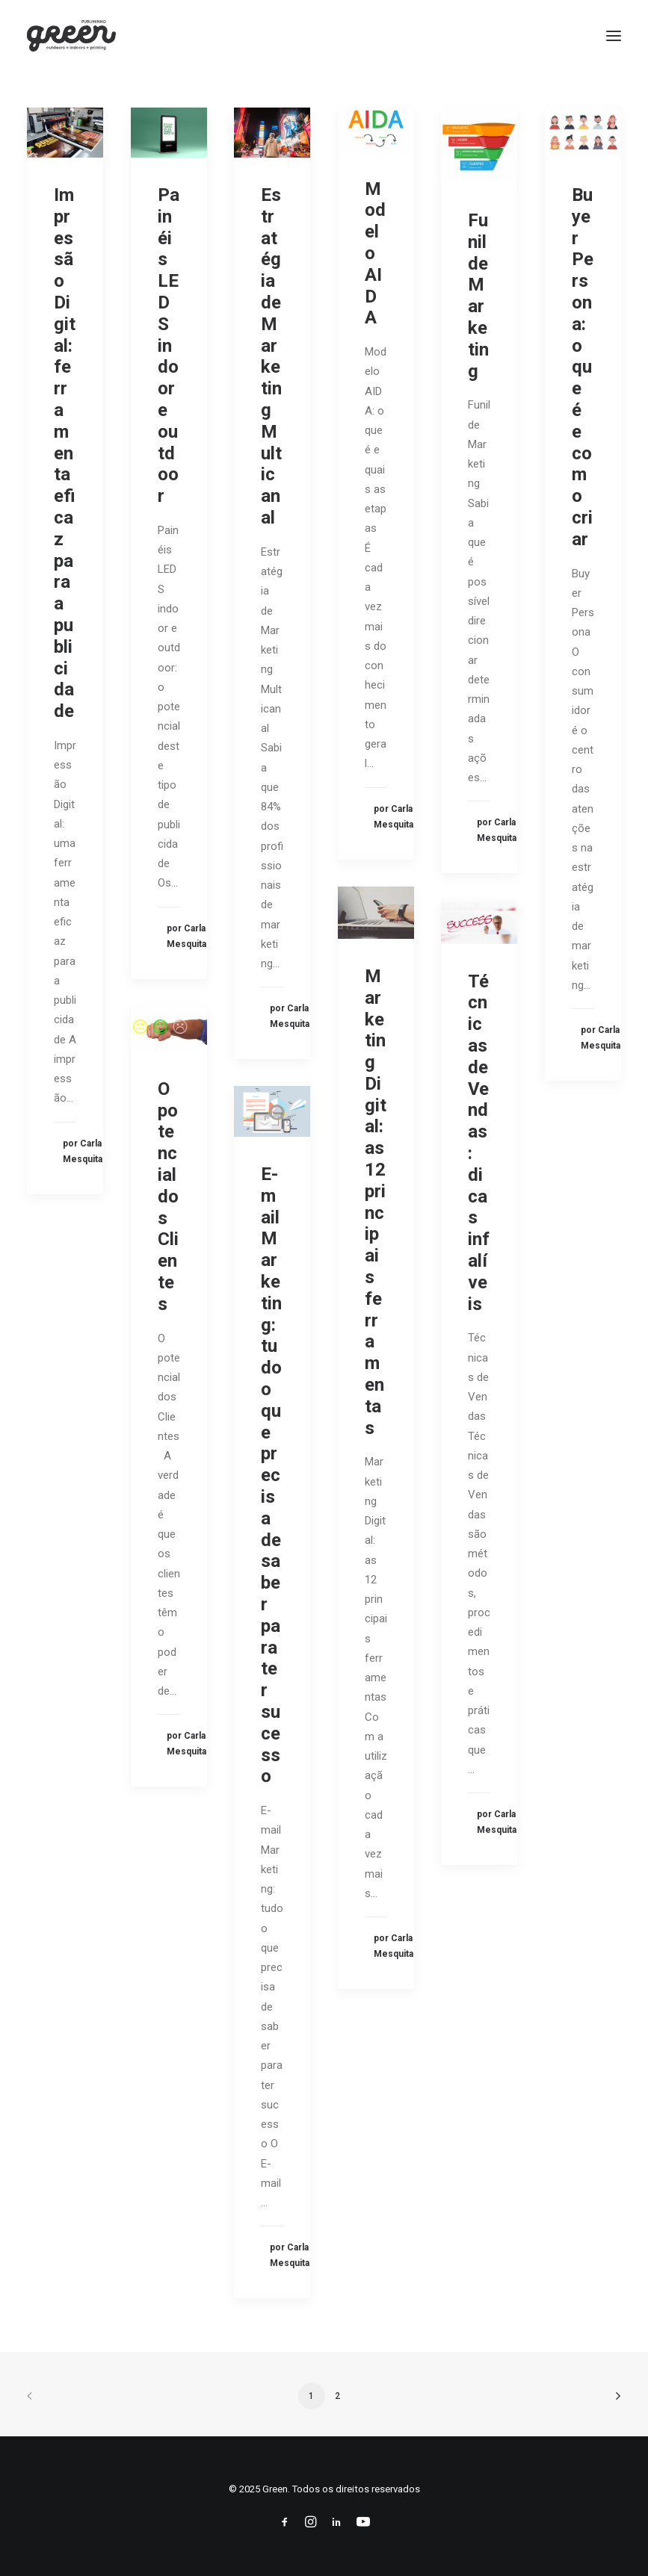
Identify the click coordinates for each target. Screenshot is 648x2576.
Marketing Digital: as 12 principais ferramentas (375, 1202)
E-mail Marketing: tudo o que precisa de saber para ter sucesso (271, 1475)
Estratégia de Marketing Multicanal (271, 356)
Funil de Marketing (478, 296)
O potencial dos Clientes (168, 1196)
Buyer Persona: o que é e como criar (582, 367)
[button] (613, 36)
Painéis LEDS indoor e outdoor (168, 345)
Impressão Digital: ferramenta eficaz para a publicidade (64, 452)
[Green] (71, 36)
